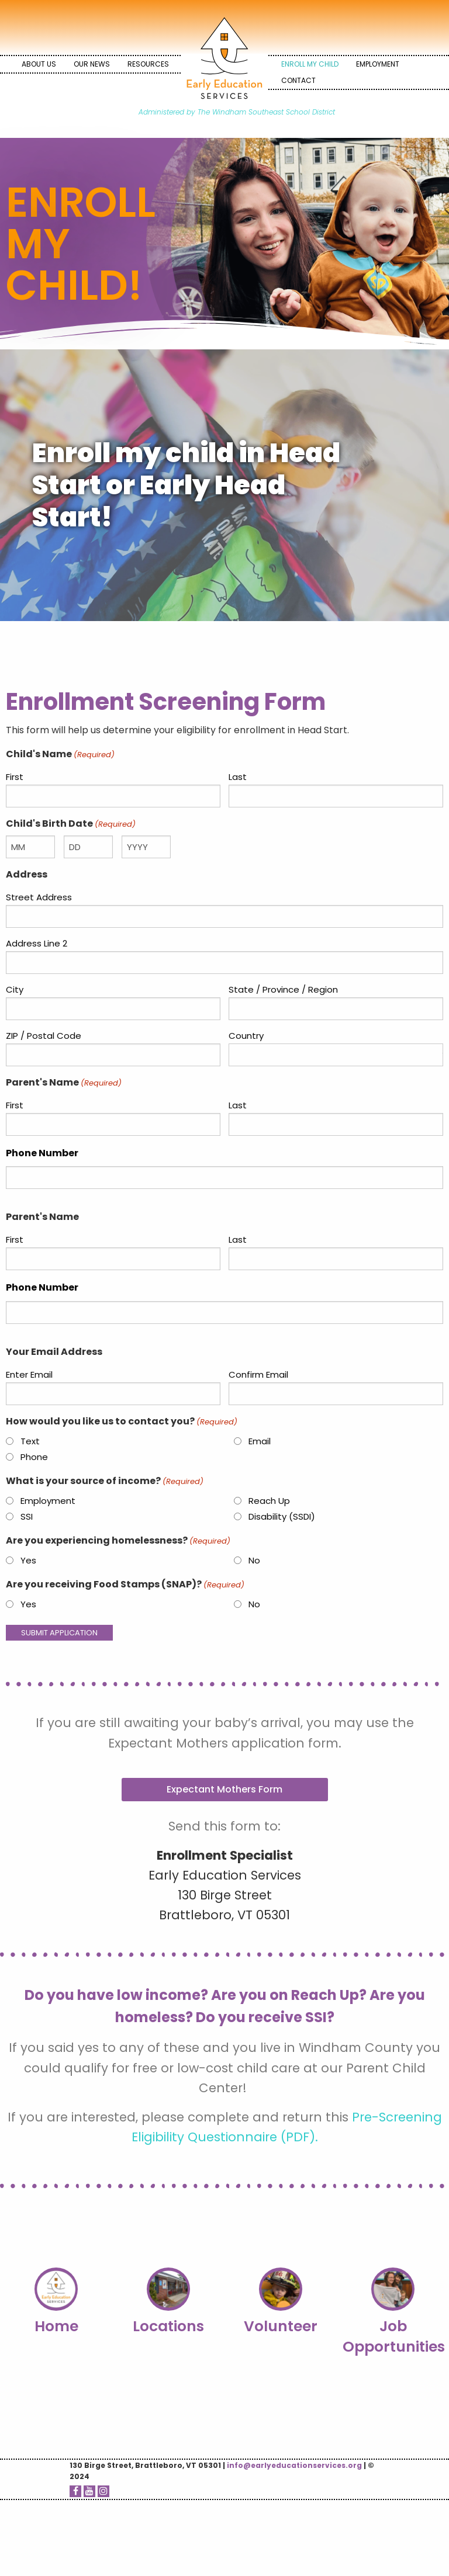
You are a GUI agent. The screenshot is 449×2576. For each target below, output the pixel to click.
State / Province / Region (283, 989)
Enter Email (29, 1374)
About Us (39, 64)
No (254, 1560)
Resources (148, 64)
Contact (298, 80)
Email (259, 1441)
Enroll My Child (310, 64)
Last (238, 777)
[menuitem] (39, 64)
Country (246, 1035)
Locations (168, 2326)
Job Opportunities (394, 2336)
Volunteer (280, 2326)
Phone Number (42, 1153)
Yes (28, 1560)
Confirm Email (258, 1374)
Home (56, 2326)
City (14, 989)
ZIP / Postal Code (43, 1035)
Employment (377, 64)
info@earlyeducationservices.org (294, 2465)
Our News (92, 64)
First (14, 777)
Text (30, 1441)
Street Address (39, 897)
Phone (34, 1457)
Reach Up (269, 1501)
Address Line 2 (36, 943)
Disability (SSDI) (281, 1516)
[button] (225, 1789)
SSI (26, 1516)
